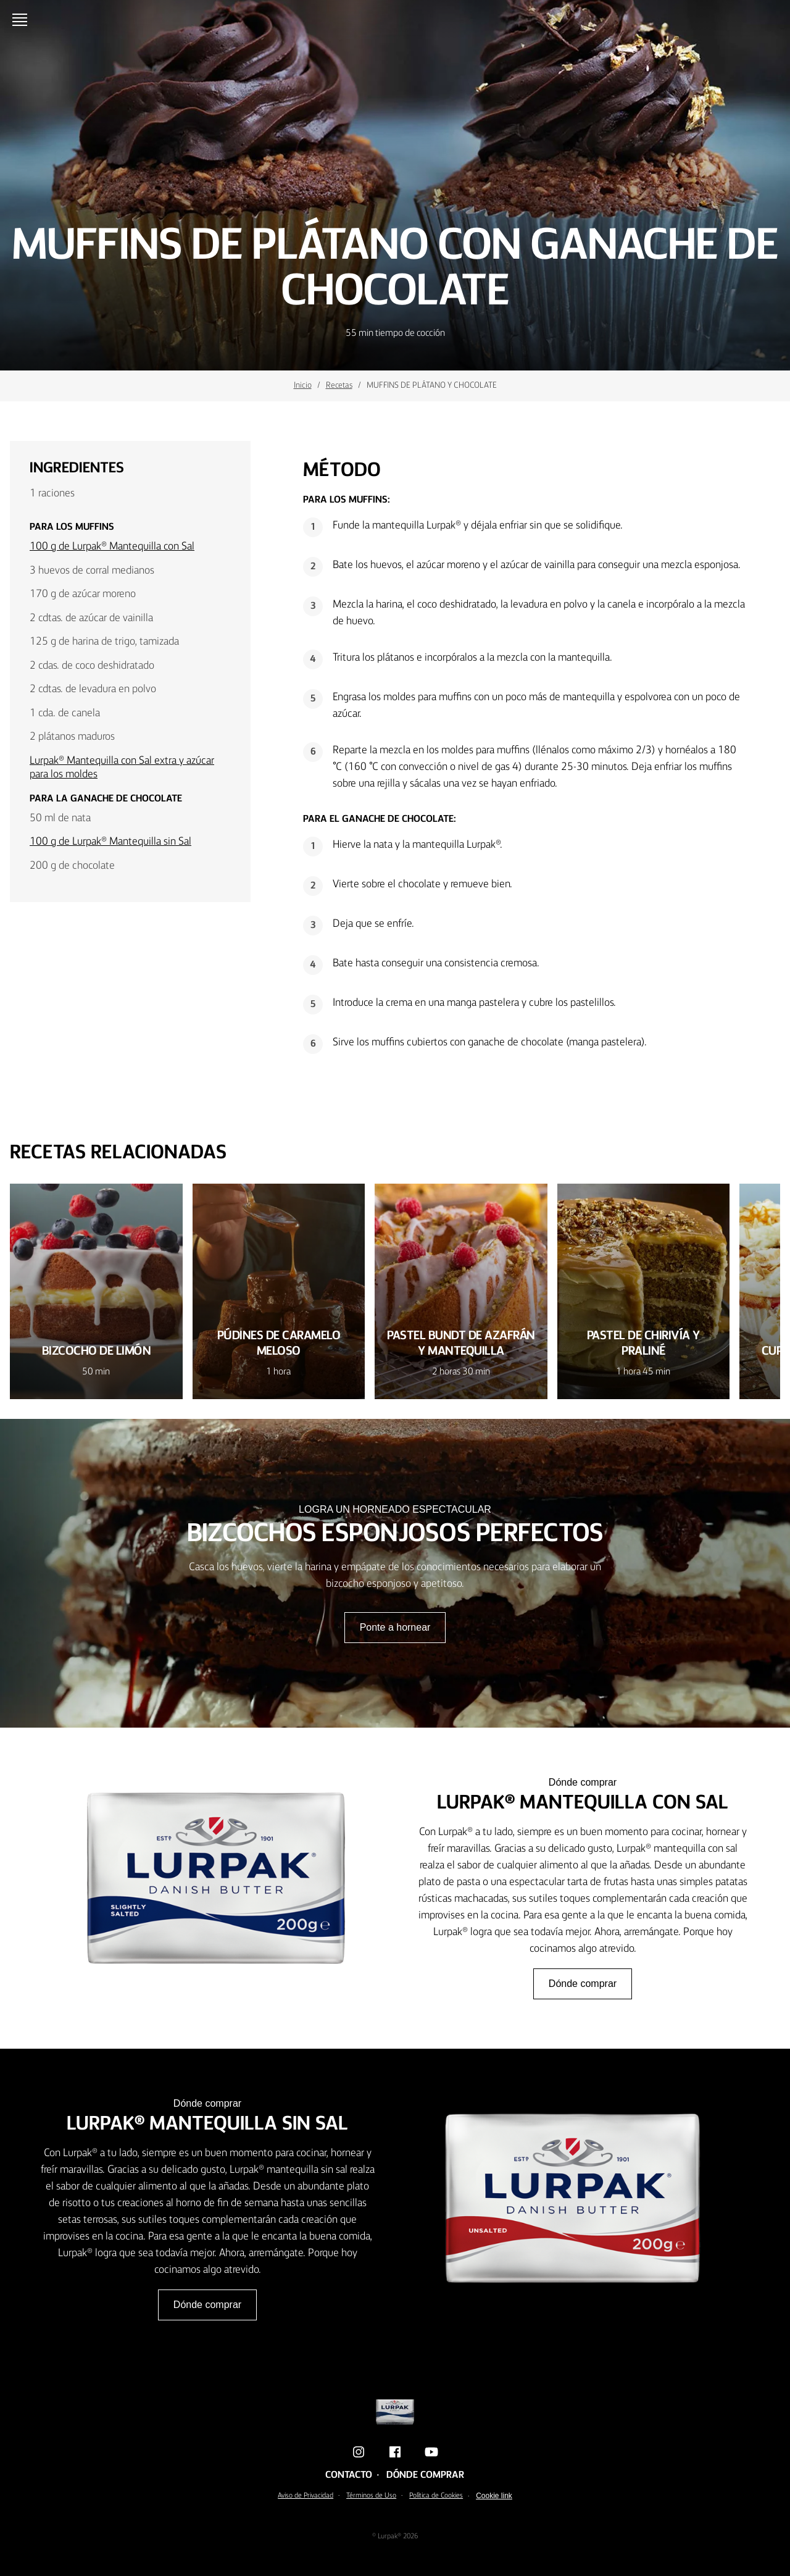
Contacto (348, 2475)
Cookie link (494, 2495)
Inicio (303, 385)
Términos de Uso (371, 2495)
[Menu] (22, 20)
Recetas (339, 385)
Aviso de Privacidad (305, 2495)
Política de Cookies (436, 2495)
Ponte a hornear (395, 1627)
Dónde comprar (583, 1983)
